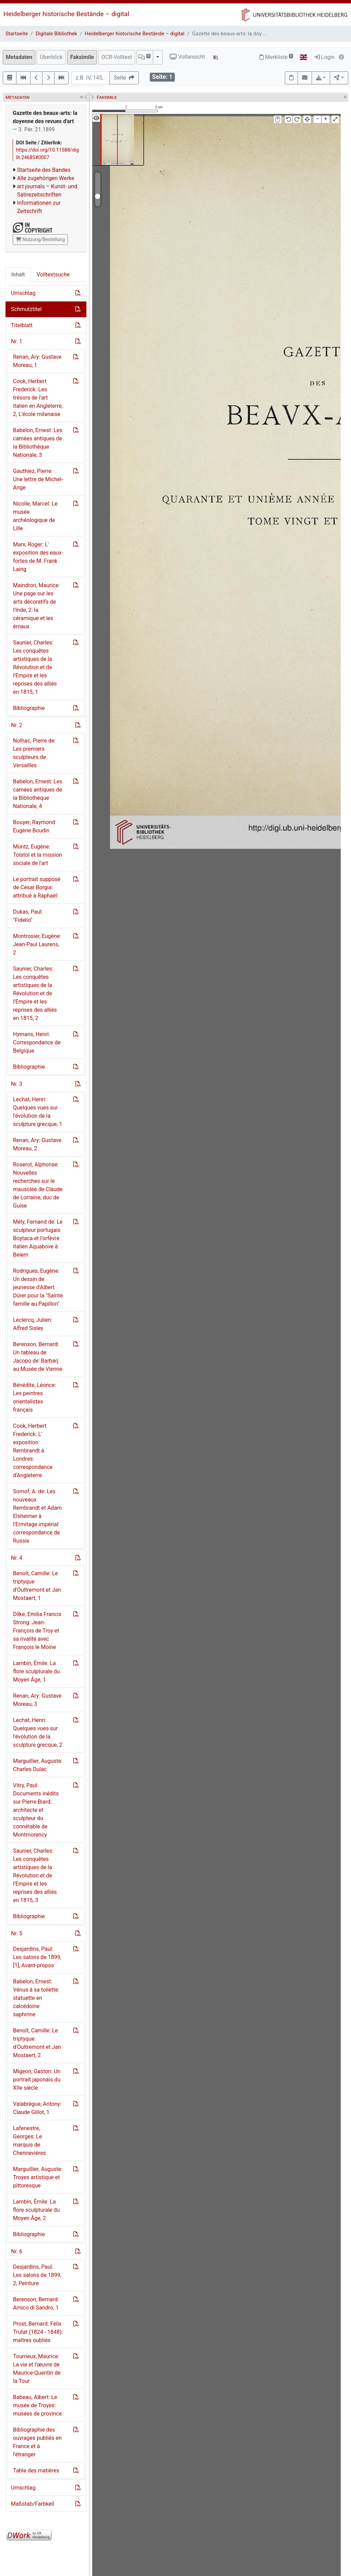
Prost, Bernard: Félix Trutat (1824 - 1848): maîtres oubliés (38, 2331)
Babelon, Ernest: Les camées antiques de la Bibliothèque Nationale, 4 (37, 793)
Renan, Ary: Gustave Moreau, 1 (37, 361)
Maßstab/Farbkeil (32, 2504)
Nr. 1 (16, 341)
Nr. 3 (16, 1084)
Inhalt (18, 274)
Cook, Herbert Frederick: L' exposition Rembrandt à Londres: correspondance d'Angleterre (32, 1451)
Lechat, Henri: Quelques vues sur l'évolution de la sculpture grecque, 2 (37, 1732)
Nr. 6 (16, 2251)
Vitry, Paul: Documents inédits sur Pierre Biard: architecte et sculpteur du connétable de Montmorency (36, 1810)
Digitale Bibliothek (56, 34)
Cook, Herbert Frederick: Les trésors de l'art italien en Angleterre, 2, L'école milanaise (38, 397)
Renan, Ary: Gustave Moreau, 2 (37, 1144)
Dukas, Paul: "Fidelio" (28, 916)
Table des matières (36, 2470)
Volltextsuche (53, 274)
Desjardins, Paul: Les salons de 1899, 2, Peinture (37, 2275)
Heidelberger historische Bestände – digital (66, 14)
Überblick (51, 57)
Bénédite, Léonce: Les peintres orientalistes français (34, 1397)
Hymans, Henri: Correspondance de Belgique (37, 1042)
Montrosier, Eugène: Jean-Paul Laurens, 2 (37, 944)
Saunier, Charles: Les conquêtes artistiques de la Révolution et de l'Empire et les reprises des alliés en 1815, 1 (35, 667)
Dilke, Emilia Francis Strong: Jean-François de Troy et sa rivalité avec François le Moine (37, 1630)
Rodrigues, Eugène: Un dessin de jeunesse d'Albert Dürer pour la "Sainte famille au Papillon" (38, 1287)
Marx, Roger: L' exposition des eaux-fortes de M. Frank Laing (38, 556)
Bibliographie (29, 708)
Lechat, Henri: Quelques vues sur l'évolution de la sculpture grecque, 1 (37, 1111)
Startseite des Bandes (44, 170)
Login (324, 57)
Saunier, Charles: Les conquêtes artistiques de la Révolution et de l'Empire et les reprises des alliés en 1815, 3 (35, 1875)
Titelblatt (22, 325)
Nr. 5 (16, 1933)
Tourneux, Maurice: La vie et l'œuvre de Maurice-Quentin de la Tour (37, 2368)
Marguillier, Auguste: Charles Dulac (37, 1765)
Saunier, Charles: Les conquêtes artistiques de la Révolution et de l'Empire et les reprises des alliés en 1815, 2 (35, 993)
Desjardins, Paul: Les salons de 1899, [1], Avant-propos (37, 1957)
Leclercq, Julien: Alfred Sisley (32, 1324)
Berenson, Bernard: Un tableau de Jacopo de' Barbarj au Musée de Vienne (37, 1356)
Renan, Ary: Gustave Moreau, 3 (37, 1700)
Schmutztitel (26, 309)
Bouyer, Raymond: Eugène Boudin (34, 826)
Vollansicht (187, 57)
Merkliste (276, 57)
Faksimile (82, 57)
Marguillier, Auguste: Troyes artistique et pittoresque (37, 2177)
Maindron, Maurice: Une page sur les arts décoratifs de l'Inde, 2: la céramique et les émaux (36, 606)
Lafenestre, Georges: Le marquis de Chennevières (29, 2140)
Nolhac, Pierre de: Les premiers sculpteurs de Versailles (34, 753)
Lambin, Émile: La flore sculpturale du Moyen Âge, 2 (36, 2209)
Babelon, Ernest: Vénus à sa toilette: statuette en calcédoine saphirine (36, 1998)
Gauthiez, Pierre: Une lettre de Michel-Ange (38, 479)
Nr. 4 (16, 1558)
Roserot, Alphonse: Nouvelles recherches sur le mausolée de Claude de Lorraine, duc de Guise (38, 1185)
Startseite (16, 34)
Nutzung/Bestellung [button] (40, 239)
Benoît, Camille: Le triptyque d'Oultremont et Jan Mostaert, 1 (37, 1585)
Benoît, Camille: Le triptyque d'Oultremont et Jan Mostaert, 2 (37, 2042)
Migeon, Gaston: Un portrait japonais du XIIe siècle (36, 2079)
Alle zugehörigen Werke (45, 178)
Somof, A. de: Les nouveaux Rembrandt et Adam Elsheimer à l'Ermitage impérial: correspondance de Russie (37, 1516)
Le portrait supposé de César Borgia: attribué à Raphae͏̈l (36, 887)
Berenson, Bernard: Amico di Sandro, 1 (36, 2303)
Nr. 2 (16, 725)
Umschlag (23, 293)
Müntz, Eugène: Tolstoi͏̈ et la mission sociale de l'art (37, 854)
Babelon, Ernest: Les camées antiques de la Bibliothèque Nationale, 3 (37, 442)
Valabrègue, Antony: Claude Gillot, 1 (37, 2108)
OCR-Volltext (116, 57)
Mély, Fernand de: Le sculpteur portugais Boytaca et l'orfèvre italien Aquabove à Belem (38, 1238)
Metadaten (19, 57)
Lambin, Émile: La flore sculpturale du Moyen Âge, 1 (36, 1671)
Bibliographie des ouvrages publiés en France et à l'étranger (37, 2442)
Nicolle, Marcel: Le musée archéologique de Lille (35, 516)
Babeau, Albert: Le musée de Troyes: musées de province (37, 2405)
